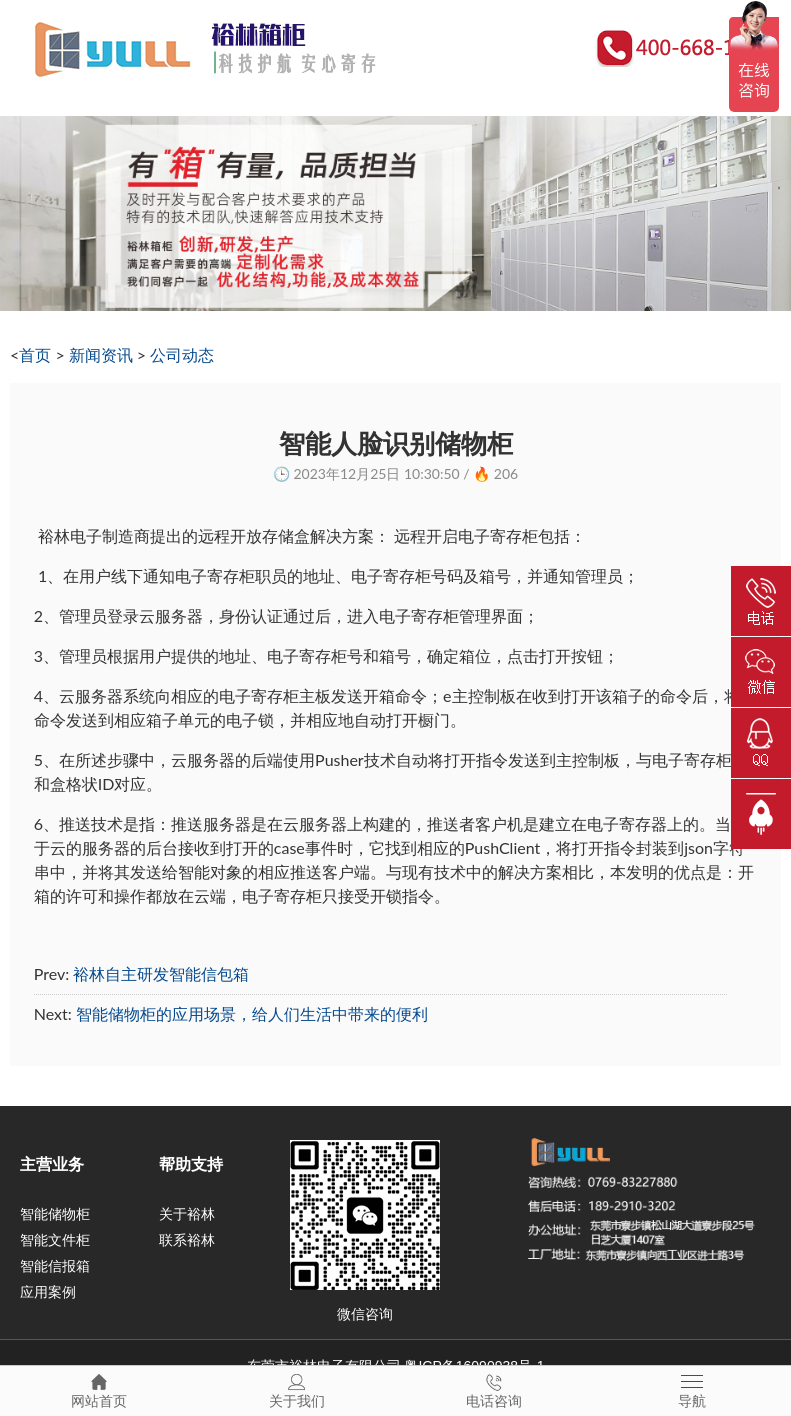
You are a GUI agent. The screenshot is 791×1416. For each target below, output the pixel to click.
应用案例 (48, 1292)
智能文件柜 (55, 1240)
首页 (35, 354)
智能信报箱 (55, 1266)
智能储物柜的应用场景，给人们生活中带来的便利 (252, 1013)
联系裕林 (187, 1240)
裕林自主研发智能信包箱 (161, 973)
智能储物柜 (55, 1214)
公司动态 (182, 354)
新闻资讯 (101, 354)
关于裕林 (187, 1214)
